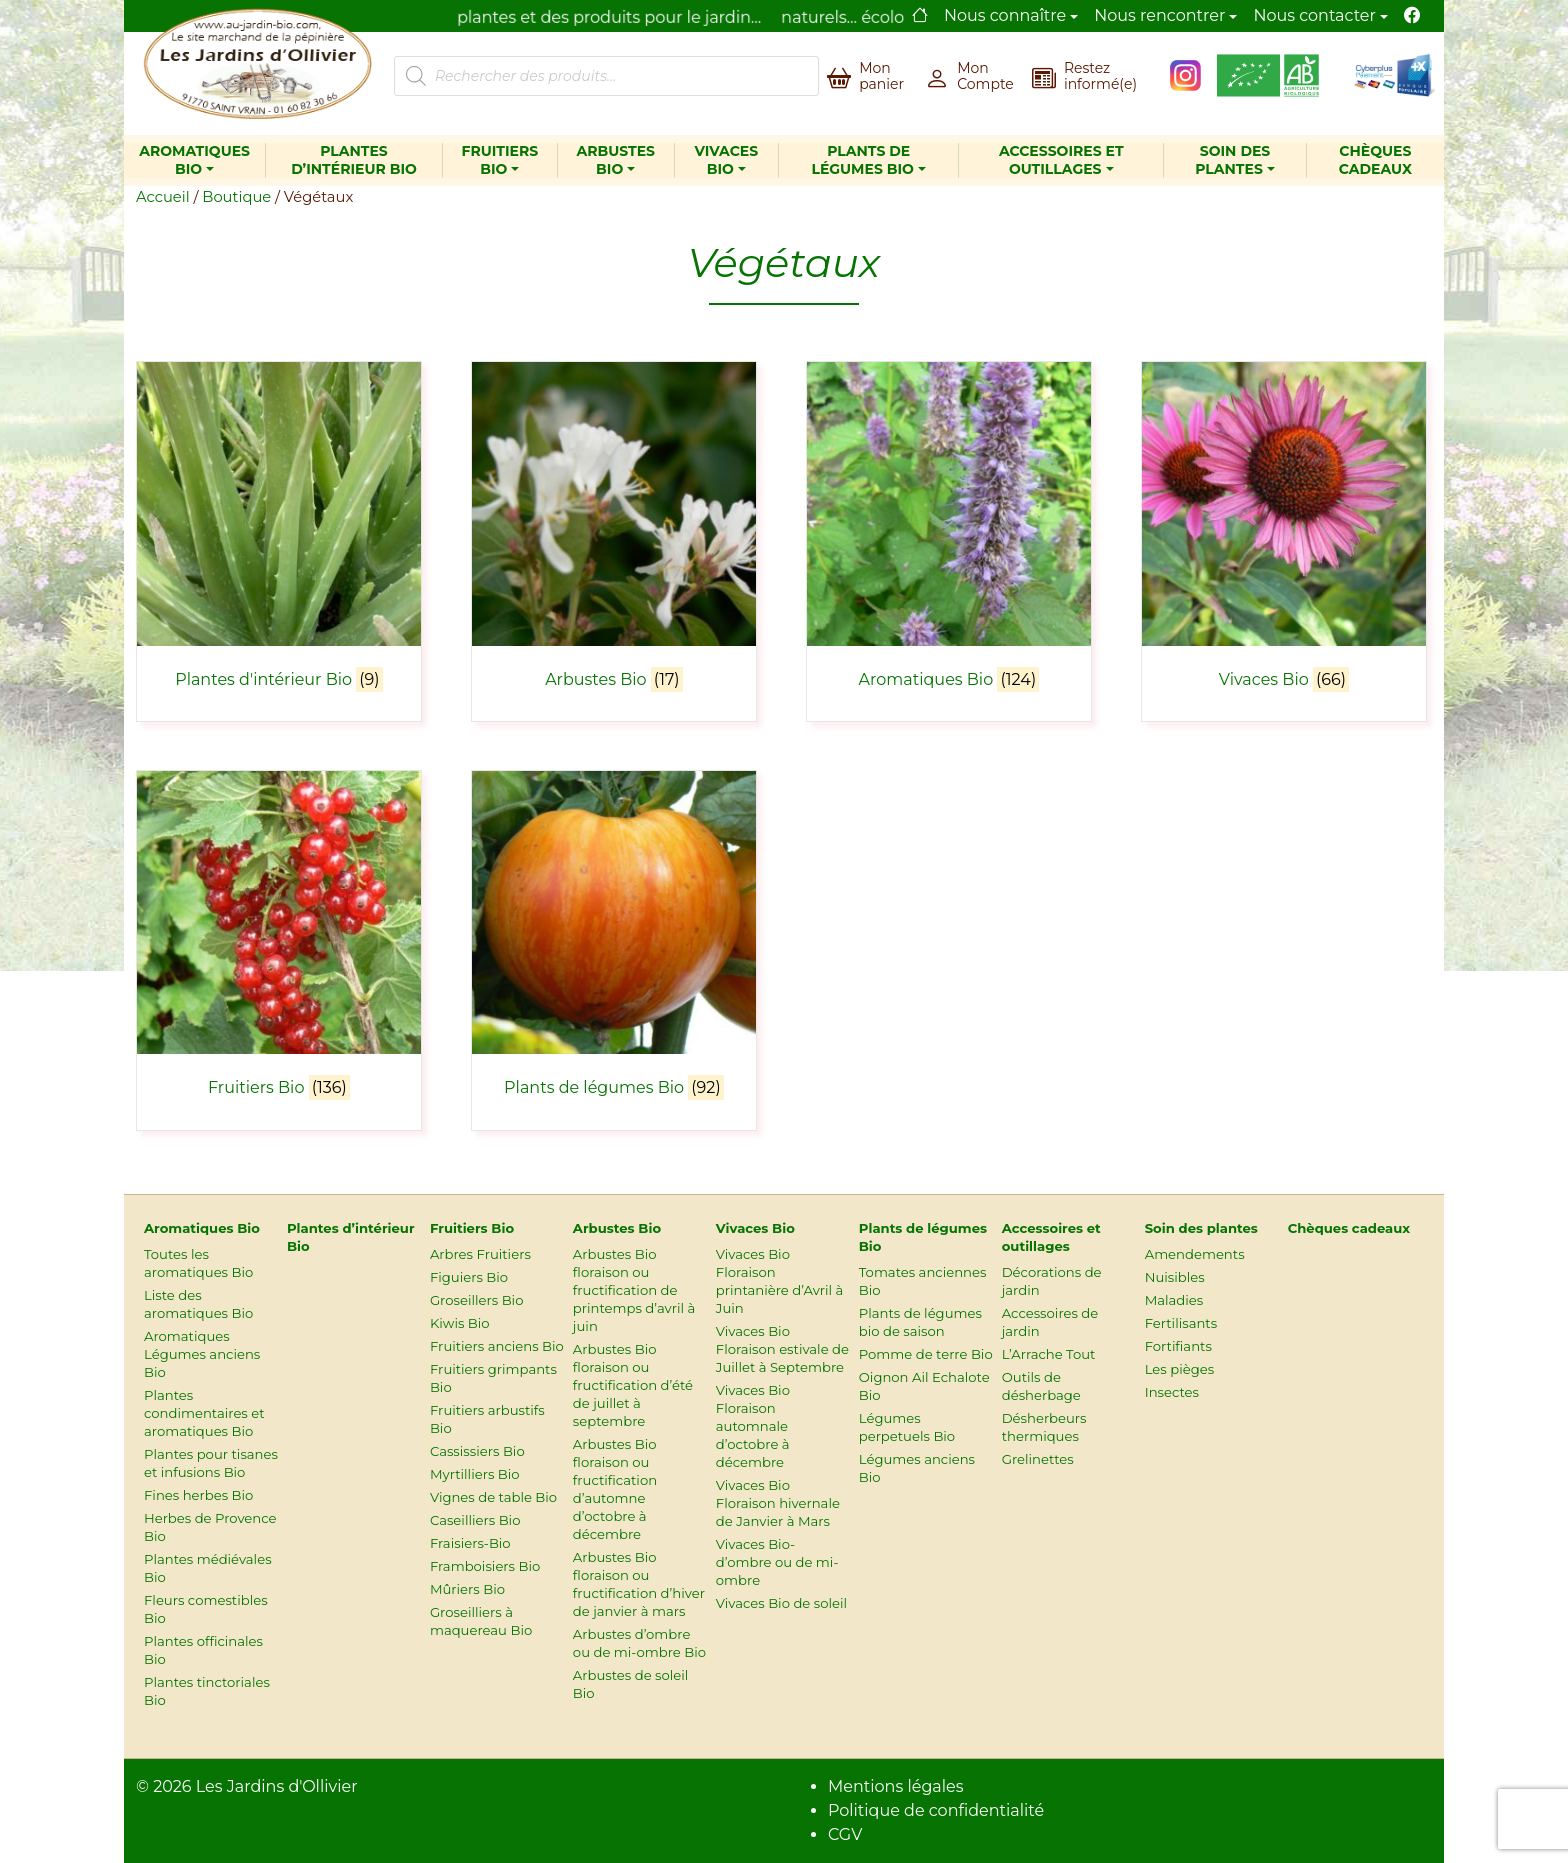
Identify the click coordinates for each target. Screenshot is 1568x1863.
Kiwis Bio (460, 1323)
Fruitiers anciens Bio (497, 1346)
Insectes (1172, 1392)
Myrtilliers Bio (475, 1474)
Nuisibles (1175, 1277)
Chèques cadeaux (1375, 160)
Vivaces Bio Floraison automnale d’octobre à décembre (753, 1426)
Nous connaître (1005, 15)
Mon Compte (985, 76)
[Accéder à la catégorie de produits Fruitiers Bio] (279, 938)
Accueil (163, 197)
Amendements (1195, 1254)
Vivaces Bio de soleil (781, 1603)
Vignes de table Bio (493, 1497)
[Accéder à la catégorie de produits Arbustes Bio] (614, 529)
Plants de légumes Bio (862, 160)
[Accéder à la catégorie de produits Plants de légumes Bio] (614, 938)
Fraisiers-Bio (470, 1543)
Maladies (1174, 1300)
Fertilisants (1181, 1323)
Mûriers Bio (467, 1589)
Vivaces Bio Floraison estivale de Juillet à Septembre (782, 1349)
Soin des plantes (1232, 160)
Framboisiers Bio (485, 1566)
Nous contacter (1314, 15)
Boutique (236, 197)
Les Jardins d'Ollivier (277, 1786)
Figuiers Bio (469, 1277)
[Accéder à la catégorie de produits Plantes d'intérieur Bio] (279, 529)
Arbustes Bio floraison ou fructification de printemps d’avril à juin (634, 1290)
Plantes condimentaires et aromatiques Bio (204, 1413)
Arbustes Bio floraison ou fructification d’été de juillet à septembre (633, 1385)
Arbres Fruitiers (480, 1254)
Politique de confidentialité (936, 1810)
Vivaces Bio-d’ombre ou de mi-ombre (777, 1562)
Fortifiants (1178, 1346)
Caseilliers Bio (475, 1520)
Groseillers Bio (477, 1300)
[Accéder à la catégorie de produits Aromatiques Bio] (949, 529)
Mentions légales (896, 1786)
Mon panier (881, 76)
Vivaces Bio (727, 160)
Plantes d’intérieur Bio (354, 160)
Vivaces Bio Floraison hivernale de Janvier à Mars (778, 1503)
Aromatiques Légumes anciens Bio (202, 1354)
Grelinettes (1038, 1459)
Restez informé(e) (1100, 76)
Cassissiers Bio (477, 1451)
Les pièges (1179, 1369)
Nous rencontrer (1159, 15)
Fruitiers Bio (499, 160)
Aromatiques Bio (194, 160)
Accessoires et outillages (1061, 160)
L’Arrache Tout (1049, 1354)
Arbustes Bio (615, 160)
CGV (845, 1834)
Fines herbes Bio (198, 1495)
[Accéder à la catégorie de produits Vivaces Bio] (1284, 529)
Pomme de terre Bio (926, 1354)
